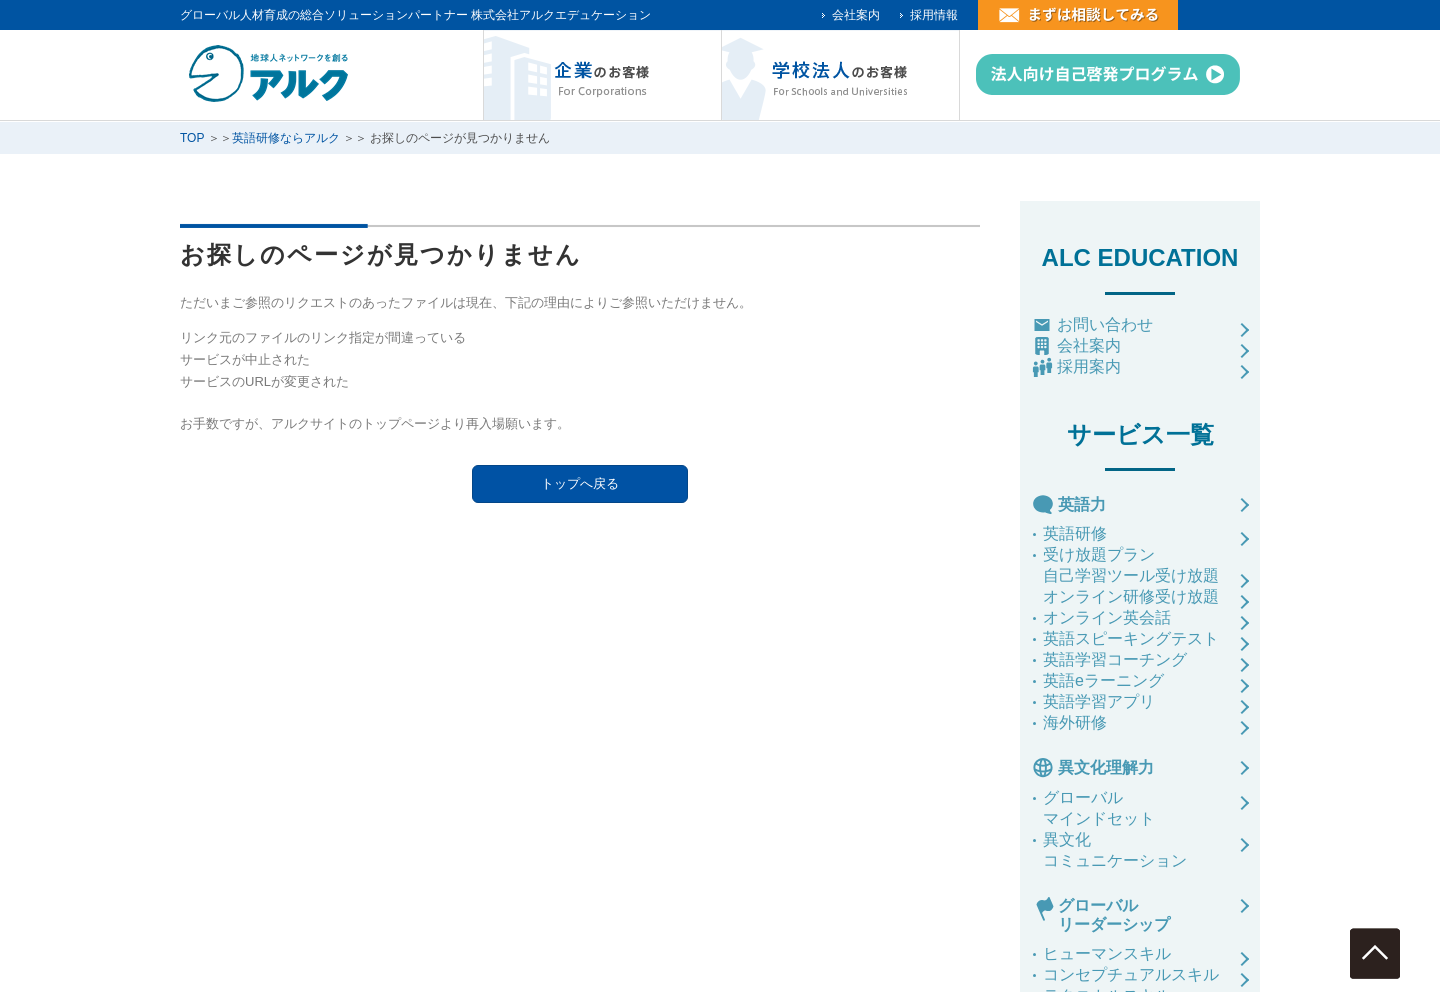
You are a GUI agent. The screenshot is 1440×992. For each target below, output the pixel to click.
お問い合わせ (1105, 324)
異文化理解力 (1106, 767)
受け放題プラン (1099, 554)
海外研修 (1075, 722)
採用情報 (934, 15)
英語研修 (1075, 533)
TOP (192, 138)
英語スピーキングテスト (1131, 638)
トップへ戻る (580, 483)
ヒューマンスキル (1107, 953)
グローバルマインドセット (1099, 808)
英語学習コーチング (1115, 659)
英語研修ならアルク (286, 138)
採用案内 (1089, 366)
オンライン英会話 (1107, 617)
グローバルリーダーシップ (1114, 915)
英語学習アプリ (1099, 701)
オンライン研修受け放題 (1131, 596)
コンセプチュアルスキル (1131, 974)
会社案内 (856, 15)
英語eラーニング (1103, 680)
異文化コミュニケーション (1115, 850)
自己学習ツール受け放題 (1131, 575)
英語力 (1082, 504)
